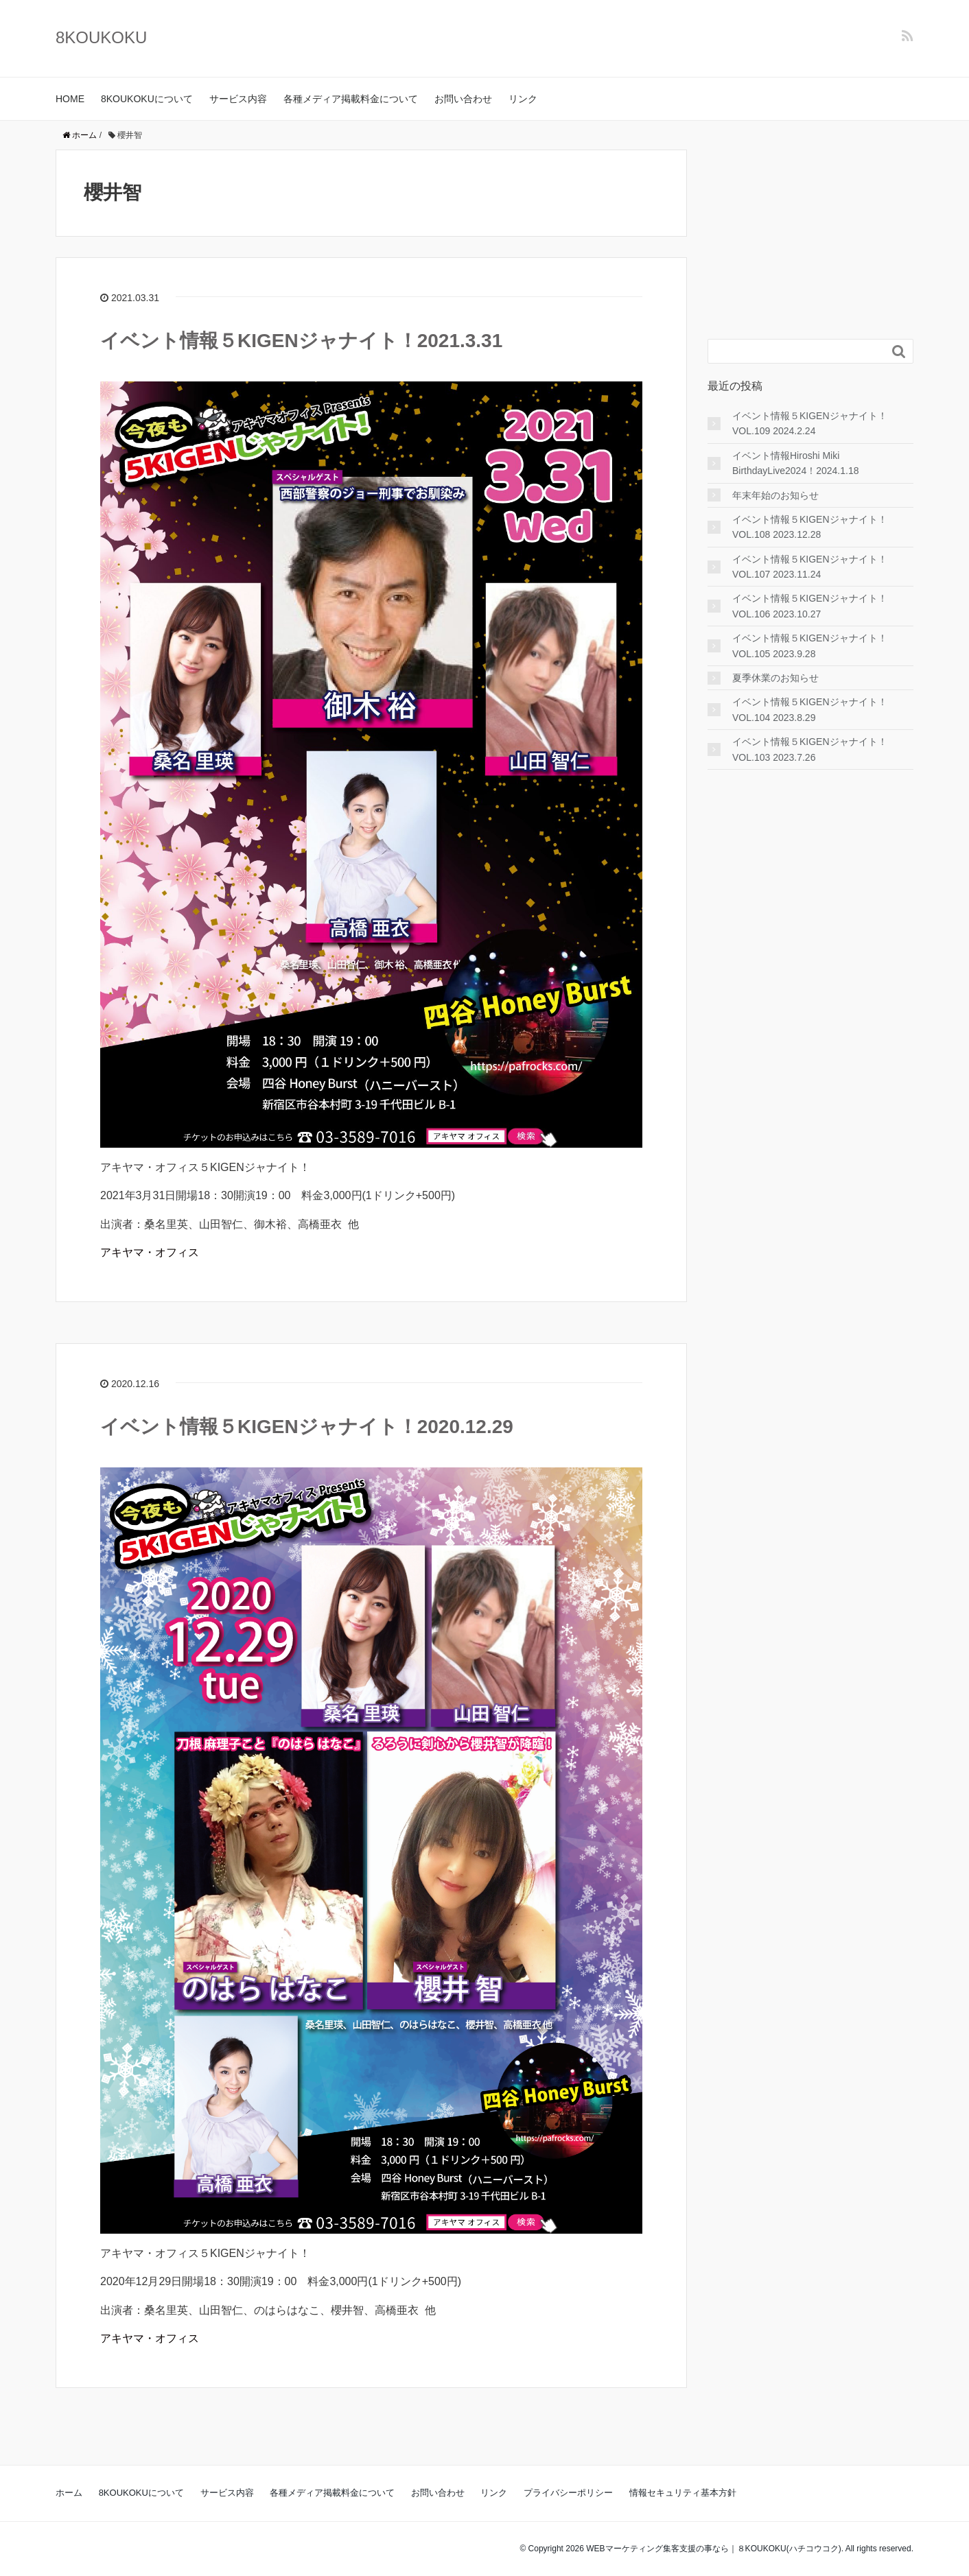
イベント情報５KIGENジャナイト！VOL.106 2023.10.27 (809, 606)
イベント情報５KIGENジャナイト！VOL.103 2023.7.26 (809, 749)
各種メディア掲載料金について (350, 98)
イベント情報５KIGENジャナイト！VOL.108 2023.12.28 (809, 527)
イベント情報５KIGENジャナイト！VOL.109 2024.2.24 (809, 423)
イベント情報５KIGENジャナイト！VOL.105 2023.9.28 (809, 646)
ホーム (69, 2493)
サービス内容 (238, 98)
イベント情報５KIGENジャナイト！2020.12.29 (306, 1426)
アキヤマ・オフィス (149, 1252)
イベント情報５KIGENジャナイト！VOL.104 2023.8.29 (809, 709)
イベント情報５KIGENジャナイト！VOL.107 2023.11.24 (809, 567)
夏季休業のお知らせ (775, 677)
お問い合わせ (463, 98)
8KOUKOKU (101, 37)
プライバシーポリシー (568, 2493)
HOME (70, 98)
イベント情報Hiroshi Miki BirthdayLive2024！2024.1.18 (795, 463)
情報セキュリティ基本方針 (682, 2493)
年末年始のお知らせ (775, 495)
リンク (523, 98)
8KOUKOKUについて (147, 98)
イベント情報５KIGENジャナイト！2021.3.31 (301, 340)
